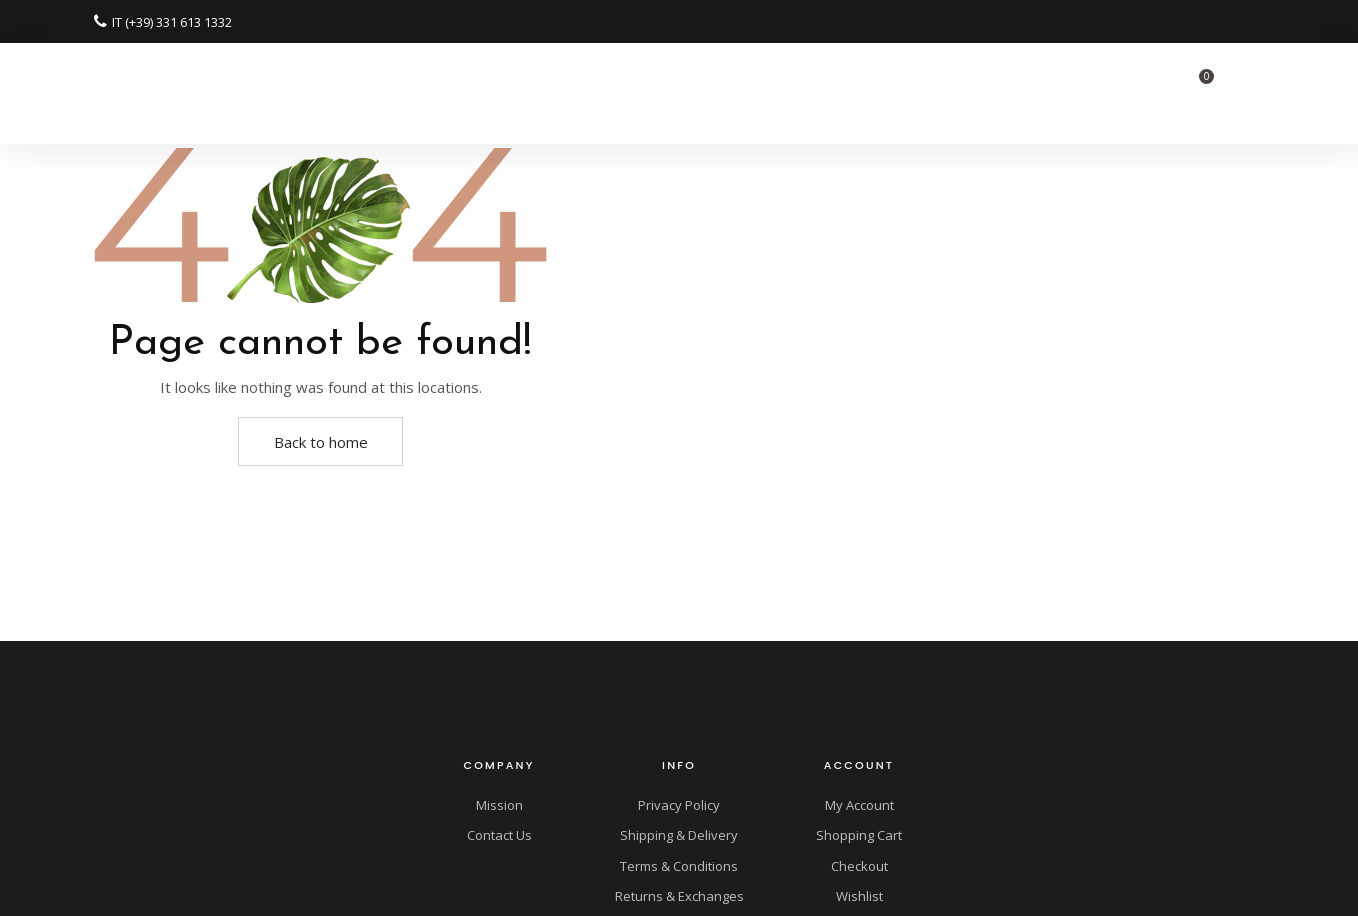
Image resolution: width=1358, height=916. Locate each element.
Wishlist (859, 896)
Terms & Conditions (679, 866)
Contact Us (499, 835)
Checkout (859, 866)
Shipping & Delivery (679, 835)
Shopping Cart (859, 835)
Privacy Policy (679, 805)
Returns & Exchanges (679, 896)
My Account (859, 805)
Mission (499, 805)
